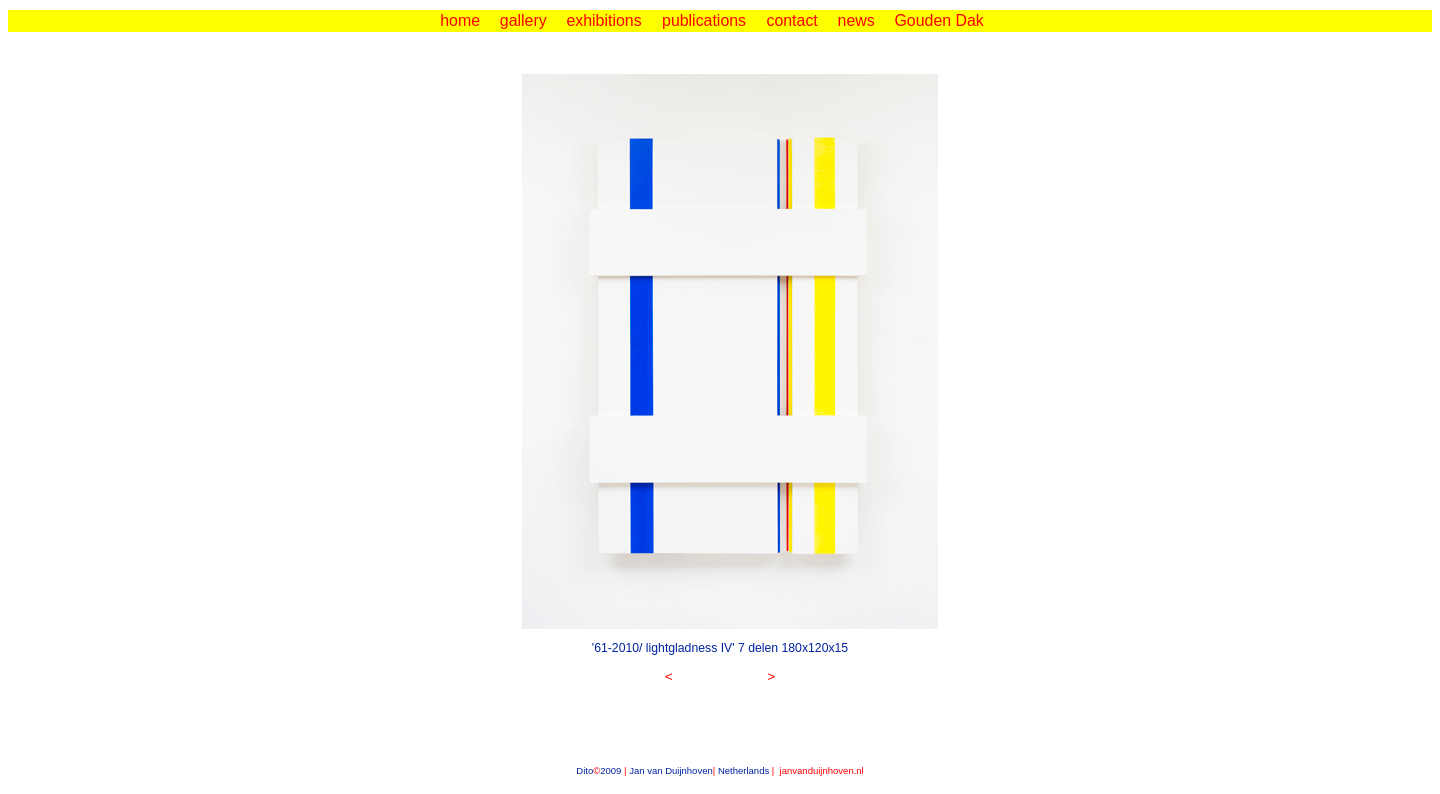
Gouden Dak (938, 20)
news (856, 20)
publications (704, 20)
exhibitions (603, 20)
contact (791, 20)
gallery (523, 20)
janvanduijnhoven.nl (820, 770)
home (460, 20)
